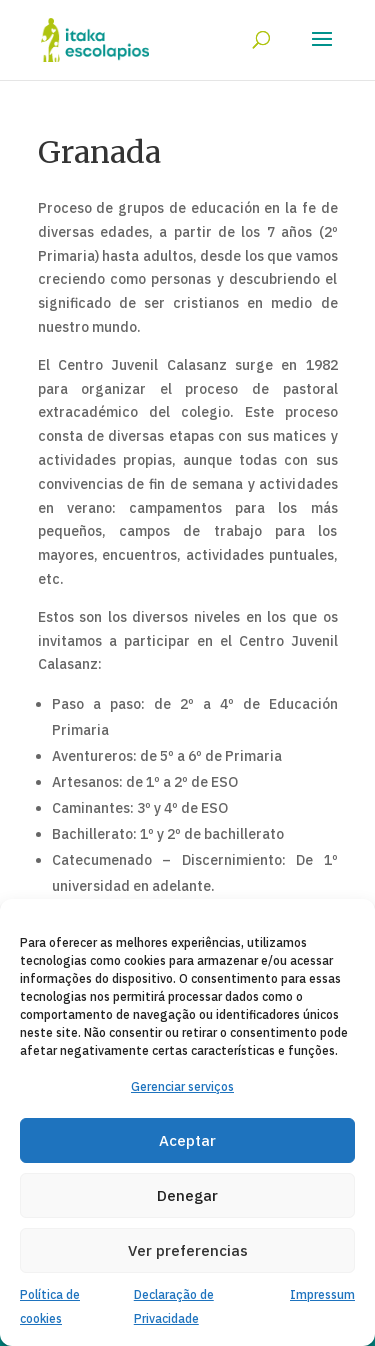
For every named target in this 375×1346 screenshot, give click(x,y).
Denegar (187, 1195)
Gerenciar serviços (182, 1086)
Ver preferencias (188, 1250)
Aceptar (187, 1140)
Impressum (322, 1294)
